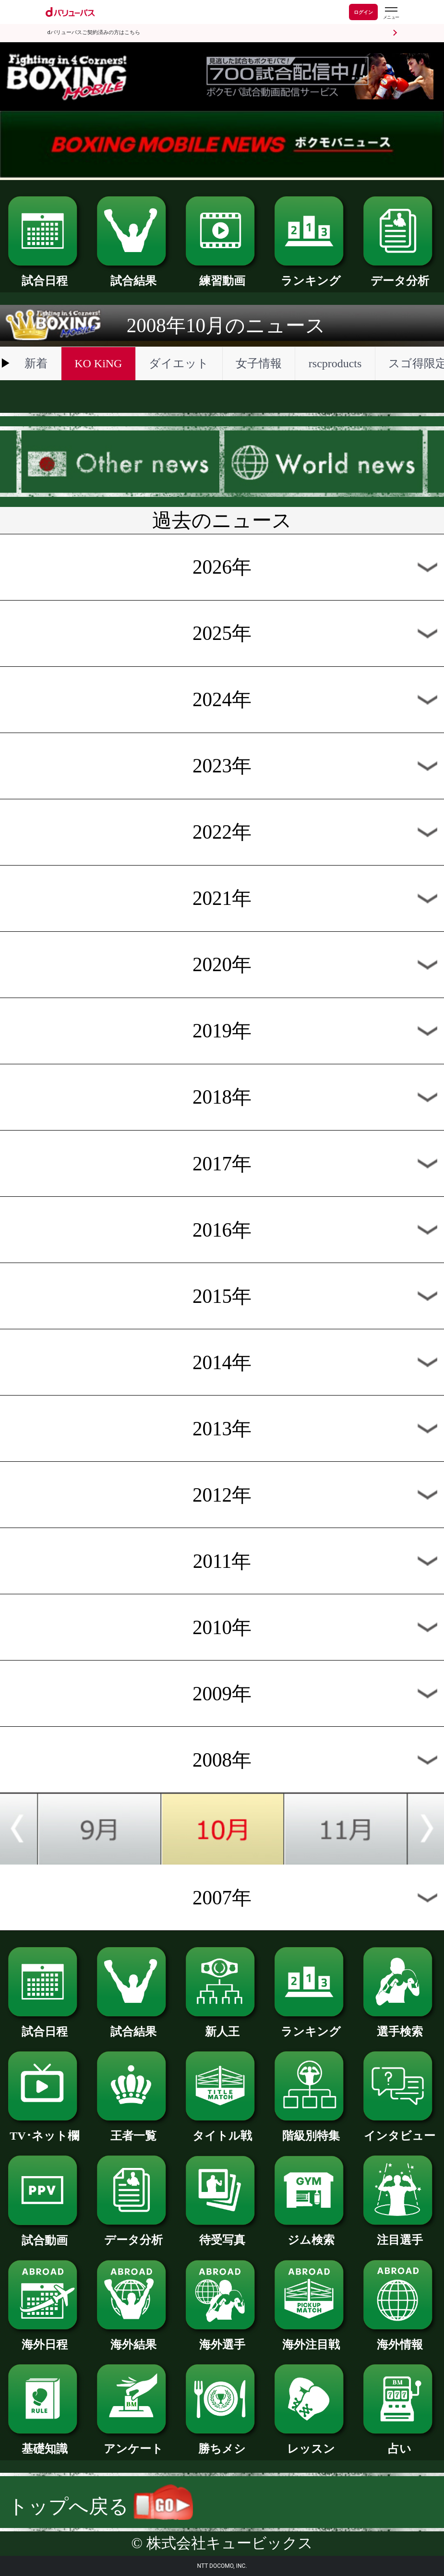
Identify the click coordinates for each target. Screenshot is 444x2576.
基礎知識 (44, 2443)
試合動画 (44, 2235)
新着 (36, 363)
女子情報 (259, 363)
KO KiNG (98, 363)
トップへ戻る (100, 2506)
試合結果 (133, 275)
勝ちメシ (222, 2443)
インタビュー (400, 2130)
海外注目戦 (311, 2339)
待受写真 (222, 2234)
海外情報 (400, 2339)
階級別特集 (311, 2130)
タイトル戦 (222, 2130)
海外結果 (133, 2339)
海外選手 (222, 2339)
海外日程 (44, 2339)
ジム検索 (311, 2234)
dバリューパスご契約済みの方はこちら (94, 32)
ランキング (311, 275)
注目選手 (400, 2234)
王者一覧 (133, 2130)
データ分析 (400, 275)
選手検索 (400, 2026)
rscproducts (335, 363)
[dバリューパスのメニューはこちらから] (391, 13)
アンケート (133, 2443)
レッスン (311, 2443)
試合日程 (44, 275)
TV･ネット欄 (44, 2130)
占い (400, 2443)
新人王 (222, 2026)
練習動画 (222, 275)
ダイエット (179, 363)
